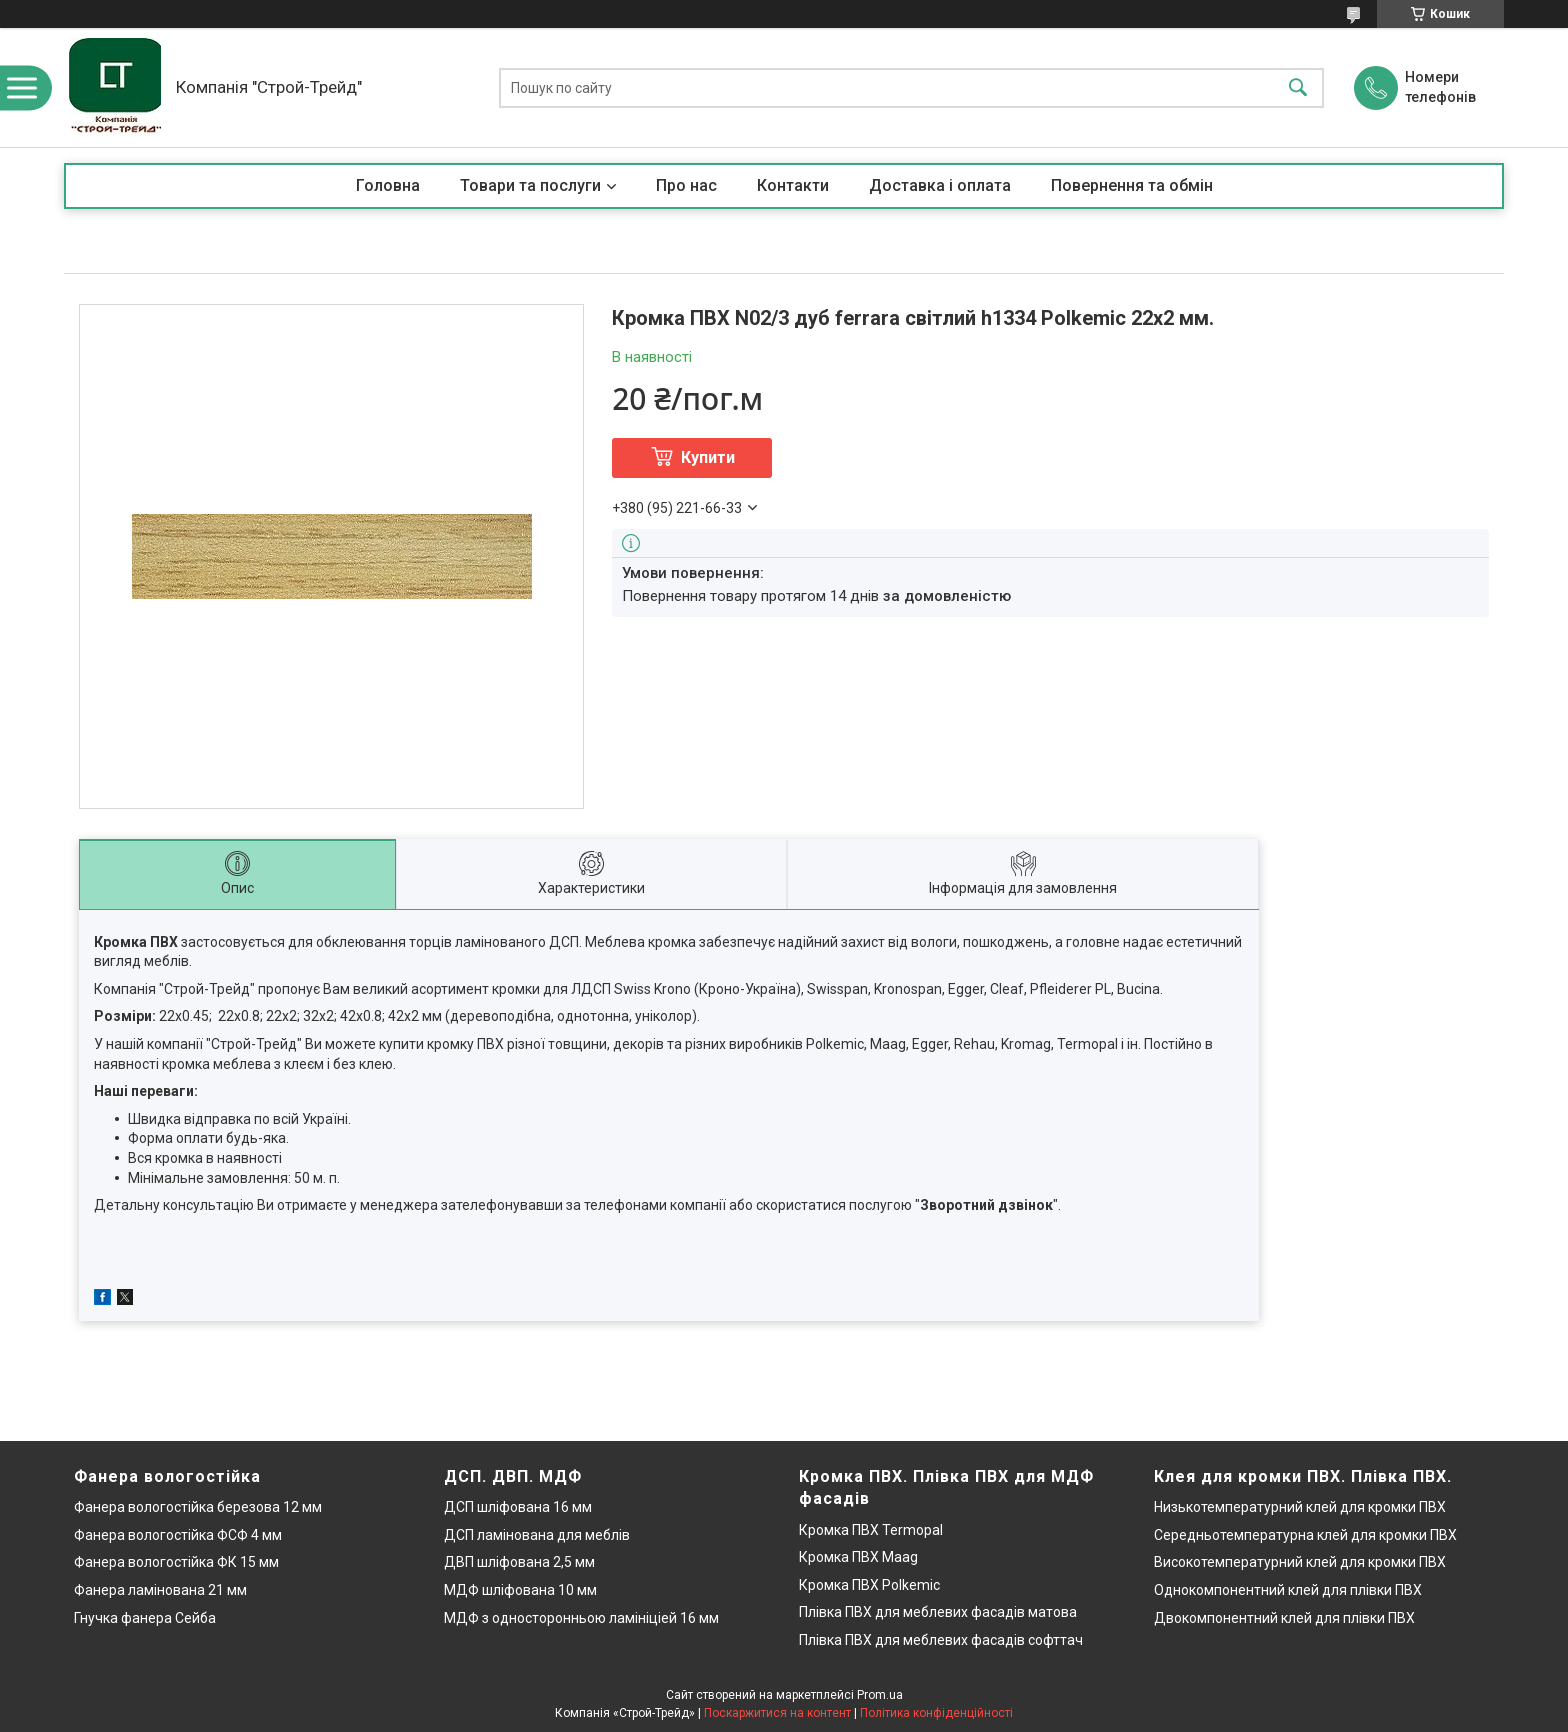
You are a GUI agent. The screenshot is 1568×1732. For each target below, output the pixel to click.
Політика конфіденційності (936, 1713)
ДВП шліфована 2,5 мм (519, 1562)
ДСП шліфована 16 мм (518, 1507)
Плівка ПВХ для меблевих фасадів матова (938, 1612)
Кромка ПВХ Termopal (871, 1530)
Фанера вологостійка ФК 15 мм (176, 1562)
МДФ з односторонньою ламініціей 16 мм (581, 1618)
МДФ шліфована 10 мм (520, 1590)
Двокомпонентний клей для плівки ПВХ (1284, 1618)
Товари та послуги (530, 185)
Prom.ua (880, 1695)
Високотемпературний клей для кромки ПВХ (1300, 1562)
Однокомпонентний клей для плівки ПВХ (1288, 1590)
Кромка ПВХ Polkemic (869, 1585)
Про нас (686, 185)
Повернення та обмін (1132, 185)
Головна (388, 185)
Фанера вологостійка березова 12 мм (198, 1507)
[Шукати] (1298, 87)
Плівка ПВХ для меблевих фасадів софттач (941, 1640)
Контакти (793, 185)
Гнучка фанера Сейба (145, 1618)
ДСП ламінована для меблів (537, 1535)
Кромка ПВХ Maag (858, 1557)
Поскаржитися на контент (777, 1713)
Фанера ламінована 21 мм (160, 1590)
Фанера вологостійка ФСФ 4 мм (178, 1535)
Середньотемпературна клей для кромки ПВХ (1305, 1535)
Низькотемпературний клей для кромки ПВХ (1300, 1507)
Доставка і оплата (940, 185)
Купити (708, 457)
